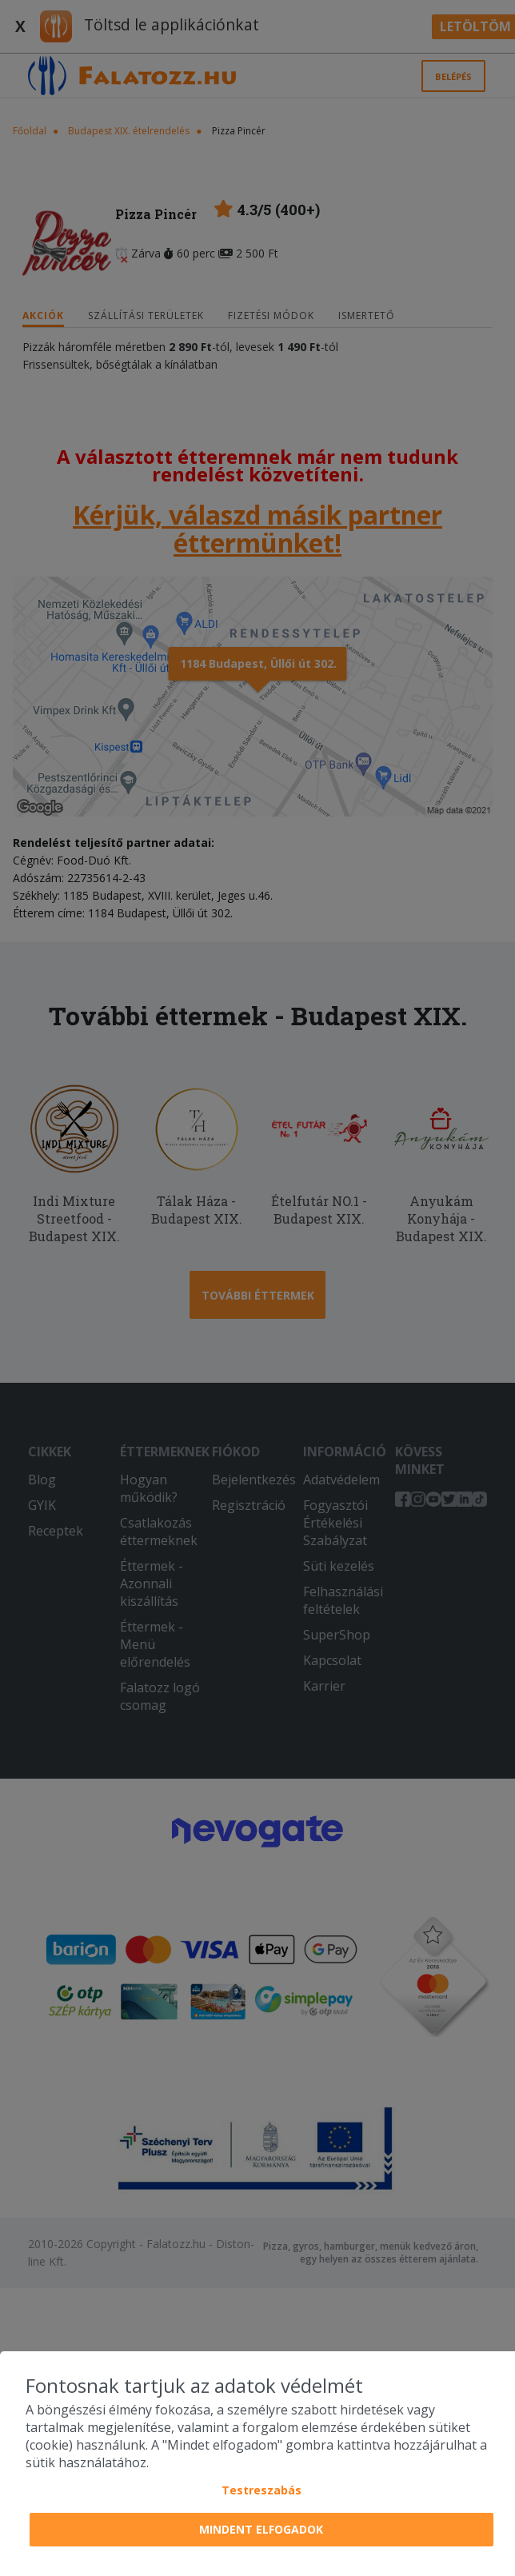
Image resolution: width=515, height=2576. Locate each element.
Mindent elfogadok (261, 2529)
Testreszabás (261, 2490)
